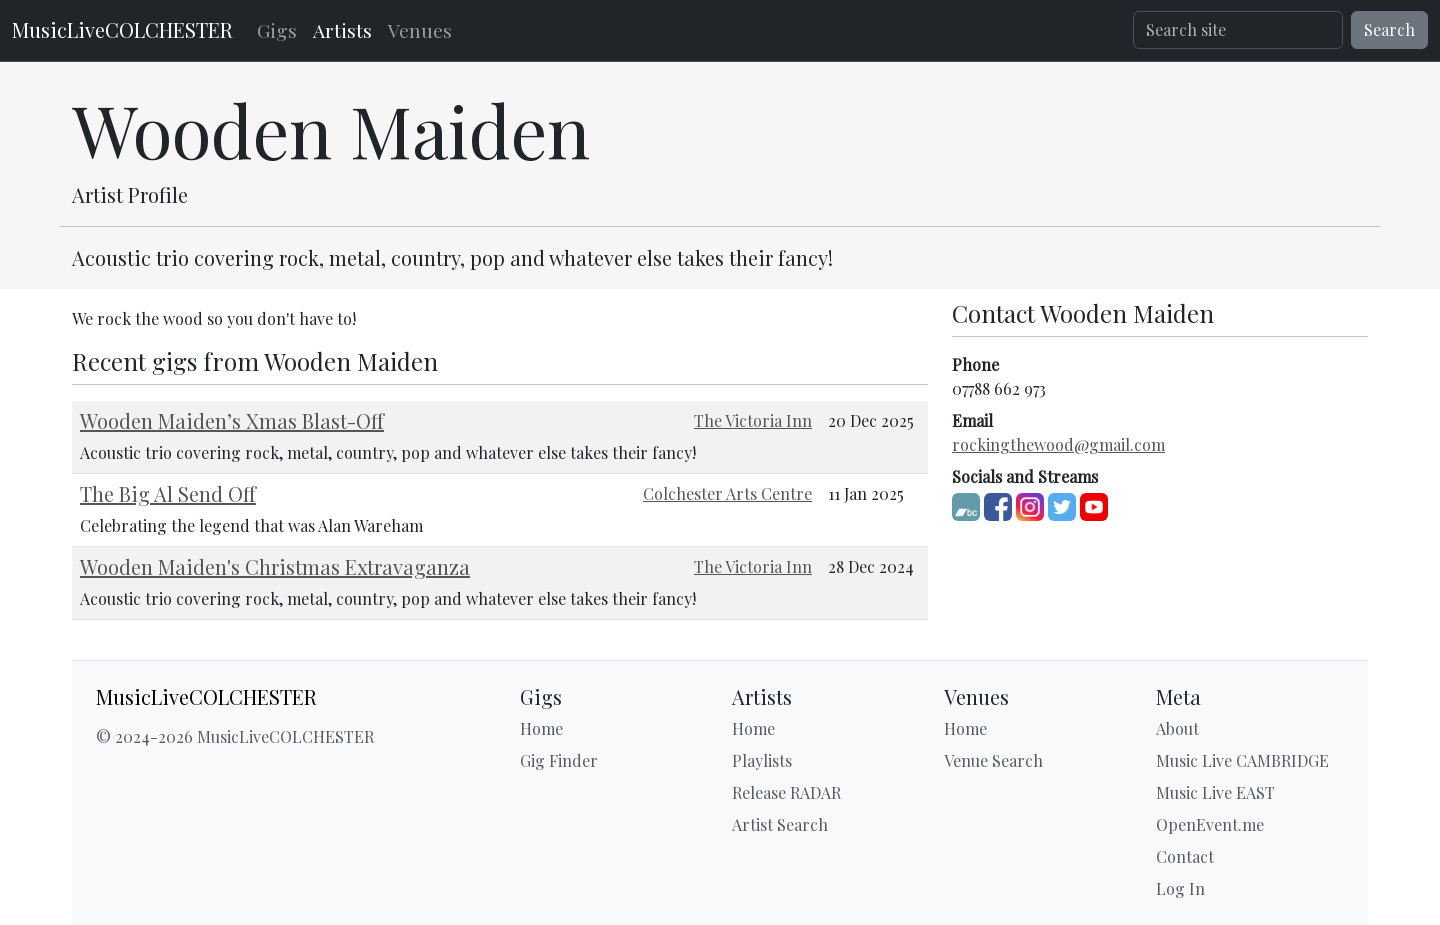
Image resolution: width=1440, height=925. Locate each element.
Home (541, 728)
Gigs (277, 30)
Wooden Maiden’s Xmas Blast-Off (232, 420)
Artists (342, 30)
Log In (1180, 888)
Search (1389, 29)
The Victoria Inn (753, 420)
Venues (420, 30)
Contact (1185, 856)
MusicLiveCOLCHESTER (122, 29)
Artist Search (780, 824)
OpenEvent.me (1210, 824)
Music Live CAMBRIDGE (1242, 760)
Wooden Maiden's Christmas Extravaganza (275, 566)
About (1177, 728)
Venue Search (993, 760)
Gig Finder (559, 760)
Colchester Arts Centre (727, 493)
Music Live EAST (1215, 792)
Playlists (762, 760)
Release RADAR (786, 792)
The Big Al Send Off (168, 493)
